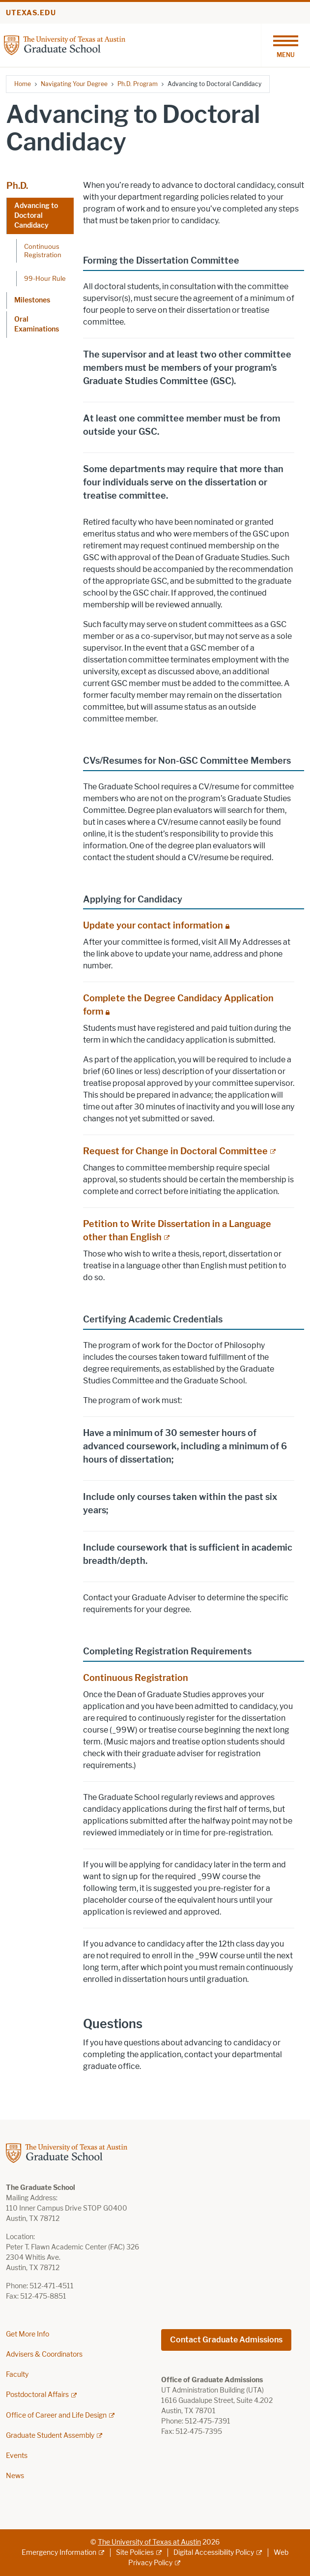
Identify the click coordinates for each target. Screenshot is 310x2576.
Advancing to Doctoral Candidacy (36, 216)
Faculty (17, 2374)
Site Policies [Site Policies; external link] (135, 2552)
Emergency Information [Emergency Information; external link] (59, 2552)
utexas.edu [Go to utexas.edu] (31, 13)
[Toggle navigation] (285, 45)
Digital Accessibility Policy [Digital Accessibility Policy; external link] (213, 2552)
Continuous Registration (42, 250)
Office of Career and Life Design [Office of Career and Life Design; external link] (56, 2415)
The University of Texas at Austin (149, 2542)
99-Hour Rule (45, 278)
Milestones (32, 300)
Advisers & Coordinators (44, 2354)
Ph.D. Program (137, 84)
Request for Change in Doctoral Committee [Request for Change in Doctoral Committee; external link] (175, 1151)
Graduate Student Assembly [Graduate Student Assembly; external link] (50, 2435)
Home (22, 84)
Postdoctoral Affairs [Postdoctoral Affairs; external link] (37, 2395)
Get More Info (27, 2334)
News (15, 2476)
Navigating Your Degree (74, 84)
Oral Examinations (36, 324)
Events (17, 2456)
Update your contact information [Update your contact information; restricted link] (153, 925)
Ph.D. (17, 185)
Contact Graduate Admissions (226, 2339)
